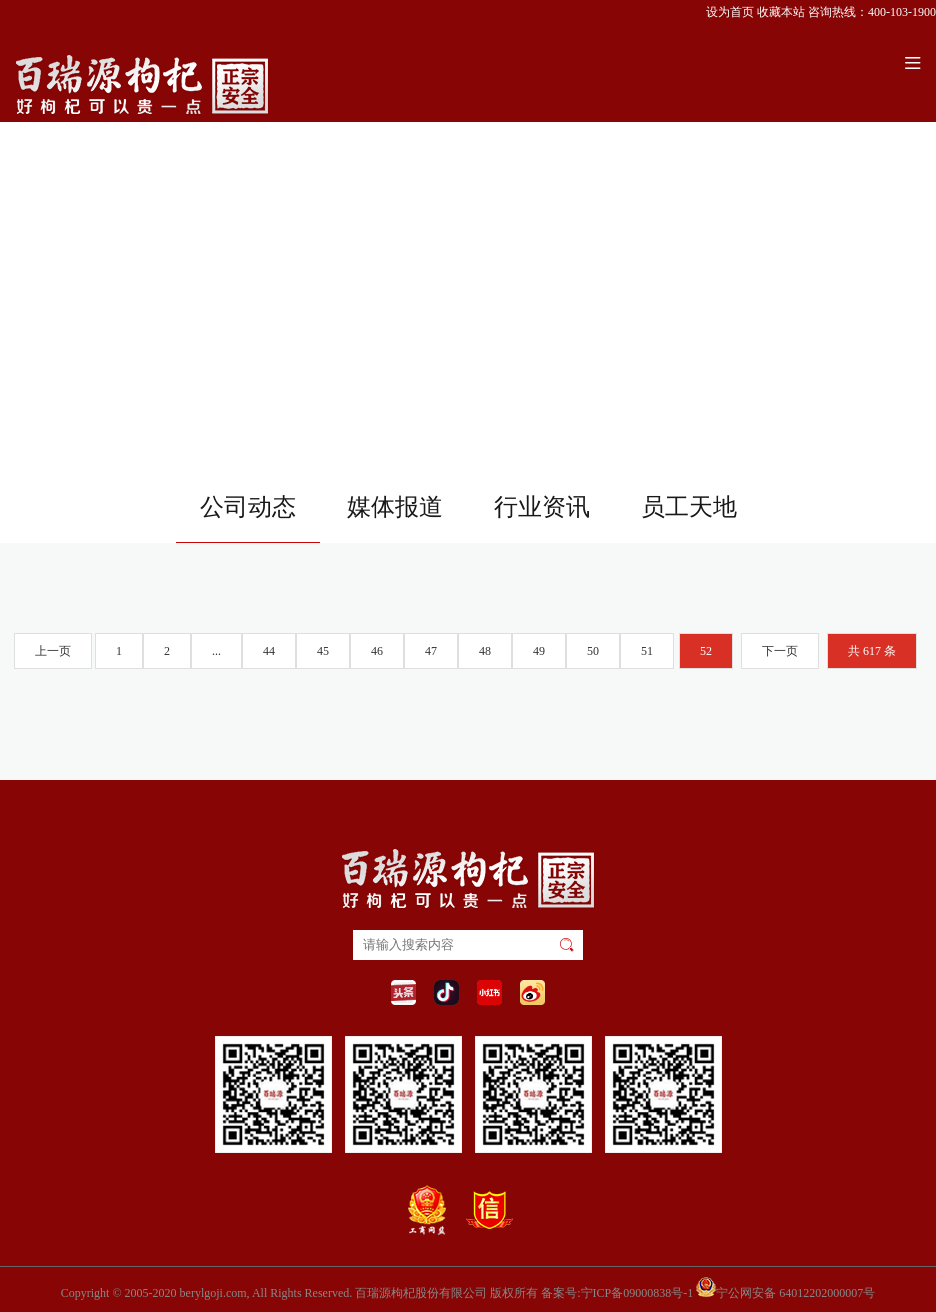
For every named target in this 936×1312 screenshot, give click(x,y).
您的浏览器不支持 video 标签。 (468, 234)
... (216, 651)
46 (377, 651)
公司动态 (248, 507)
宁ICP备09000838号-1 (637, 1293)
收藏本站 (781, 12)
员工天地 (689, 507)
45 (323, 651)
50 (593, 651)
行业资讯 (542, 507)
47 (431, 651)
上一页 (53, 651)
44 (269, 651)
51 (647, 651)
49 (539, 651)
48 (485, 651)
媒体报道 (395, 507)
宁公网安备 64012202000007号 (785, 1287)
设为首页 (730, 12)
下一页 (780, 651)
